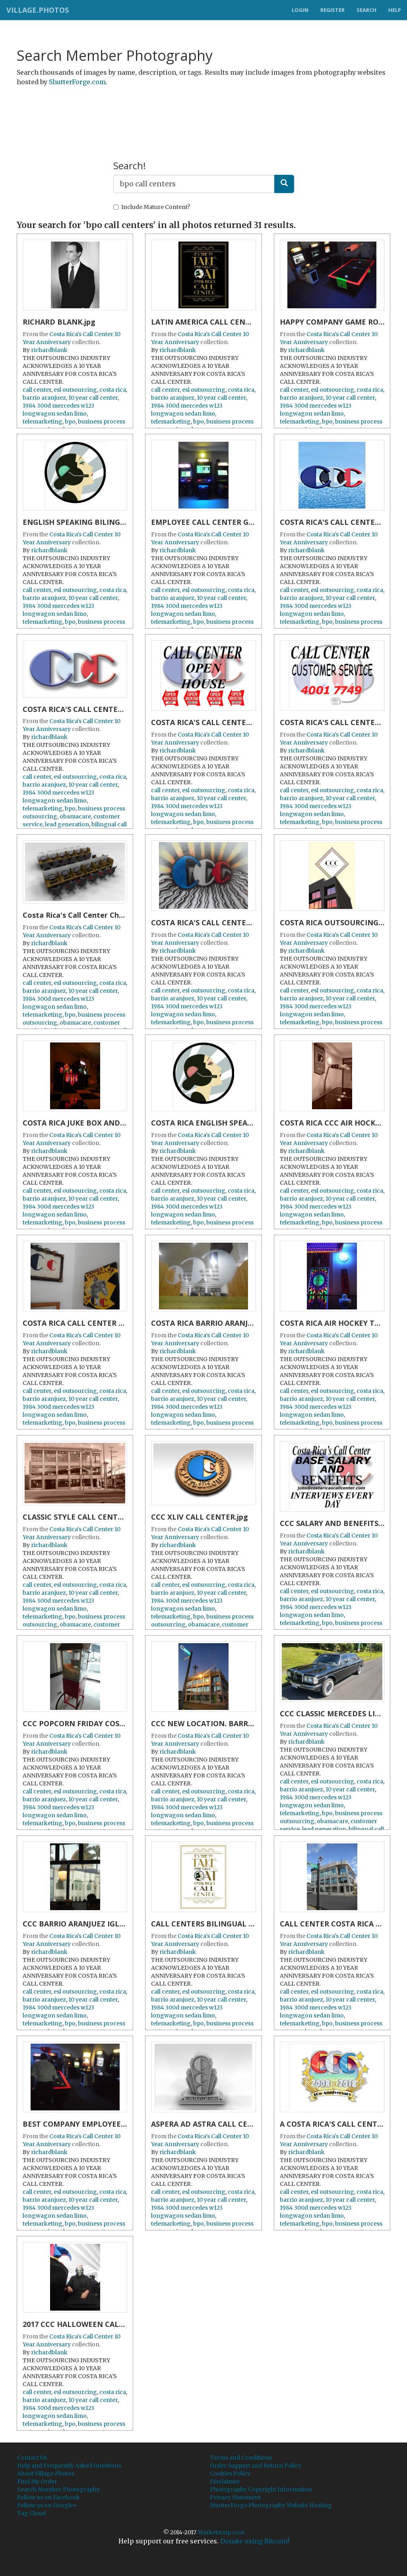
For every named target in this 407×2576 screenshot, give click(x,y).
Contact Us (32, 2457)
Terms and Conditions (241, 2457)
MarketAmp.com (221, 2532)
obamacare (75, 816)
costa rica (112, 389)
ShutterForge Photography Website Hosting (271, 2505)
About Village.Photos (45, 2473)
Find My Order (37, 2481)
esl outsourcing (75, 389)
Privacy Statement (235, 2497)
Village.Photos (37, 10)
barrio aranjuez (44, 397)
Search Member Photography (58, 2489)
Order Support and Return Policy (255, 2465)
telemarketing (42, 421)
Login (300, 10)
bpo (70, 421)
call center (37, 389)
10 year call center (93, 397)
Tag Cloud (31, 2513)
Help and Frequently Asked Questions (69, 2465)
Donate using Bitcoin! (254, 2541)
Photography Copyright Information (261, 2489)
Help (394, 10)
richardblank (49, 350)
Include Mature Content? (151, 207)
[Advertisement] (203, 112)
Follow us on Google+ (47, 2505)
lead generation (67, 824)
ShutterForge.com (77, 82)
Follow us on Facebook (48, 2497)
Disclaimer (225, 2481)
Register (332, 10)
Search (366, 10)
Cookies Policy (230, 2473)
